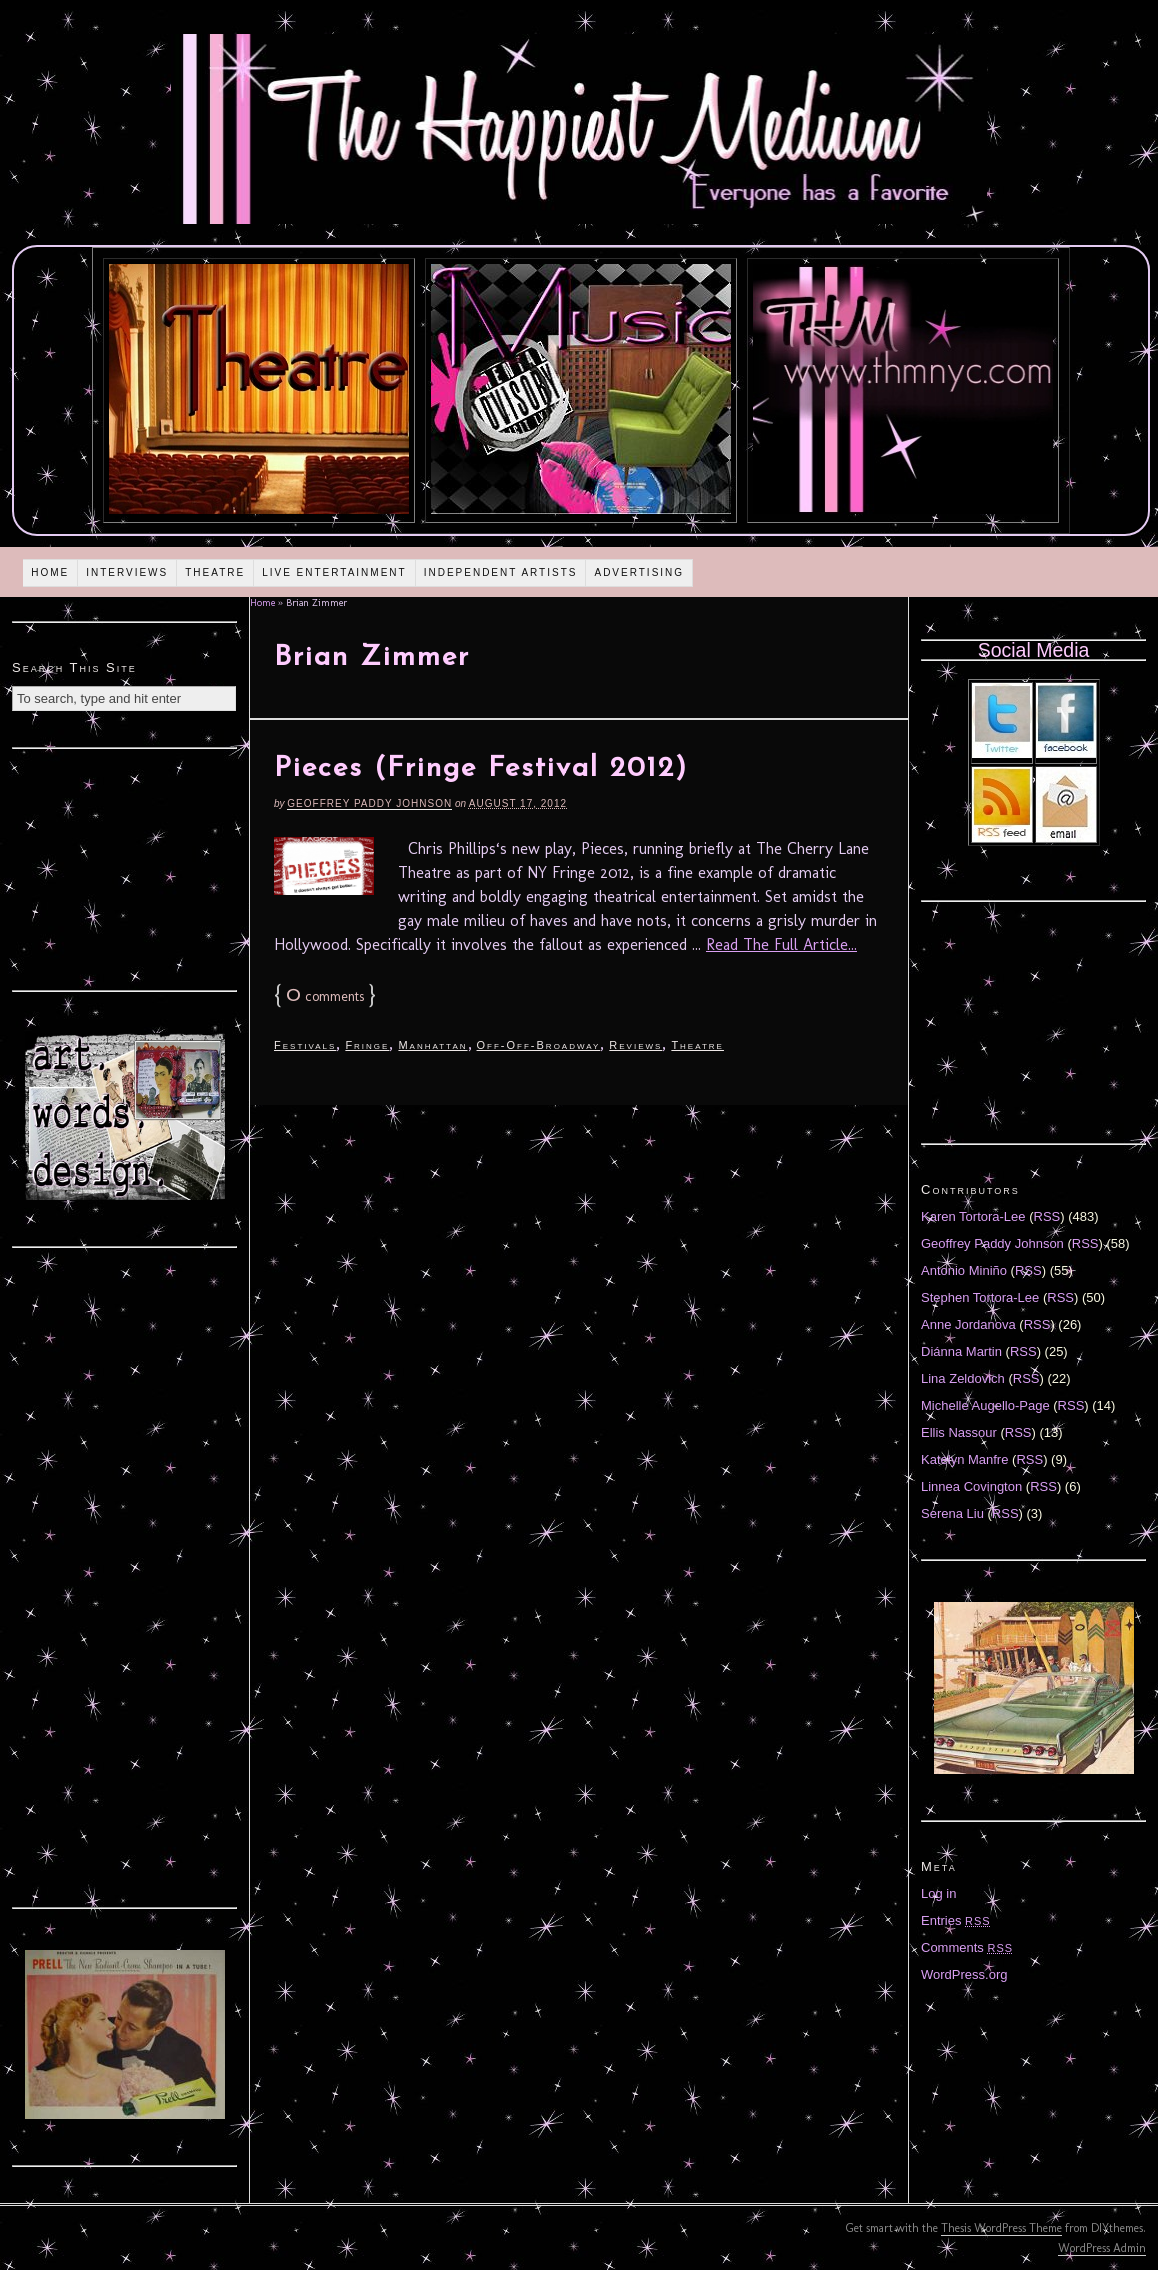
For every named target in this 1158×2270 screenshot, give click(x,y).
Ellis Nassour (959, 1432)
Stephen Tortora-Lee (980, 1297)
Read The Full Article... (781, 944)
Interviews (127, 572)
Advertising (639, 572)
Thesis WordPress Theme (1001, 2228)
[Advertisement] (125, 867)
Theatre (215, 572)
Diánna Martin (961, 1351)
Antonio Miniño (964, 1270)
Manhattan (432, 1045)
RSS (1047, 1216)
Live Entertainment (334, 572)
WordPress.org (964, 1974)
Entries (956, 1920)
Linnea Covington (971, 1486)
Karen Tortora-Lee (973, 1216)
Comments (967, 1947)
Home (50, 572)
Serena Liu (952, 1513)
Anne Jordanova (968, 1324)
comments (325, 996)
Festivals (305, 1045)
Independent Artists (501, 572)
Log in (938, 1893)
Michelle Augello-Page (985, 1405)
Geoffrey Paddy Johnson (369, 803)
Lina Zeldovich (963, 1378)
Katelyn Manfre (964, 1459)
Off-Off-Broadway (539, 1045)
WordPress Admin (1102, 2248)
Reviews (635, 1045)
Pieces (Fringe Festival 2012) (481, 769)
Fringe (367, 1045)
